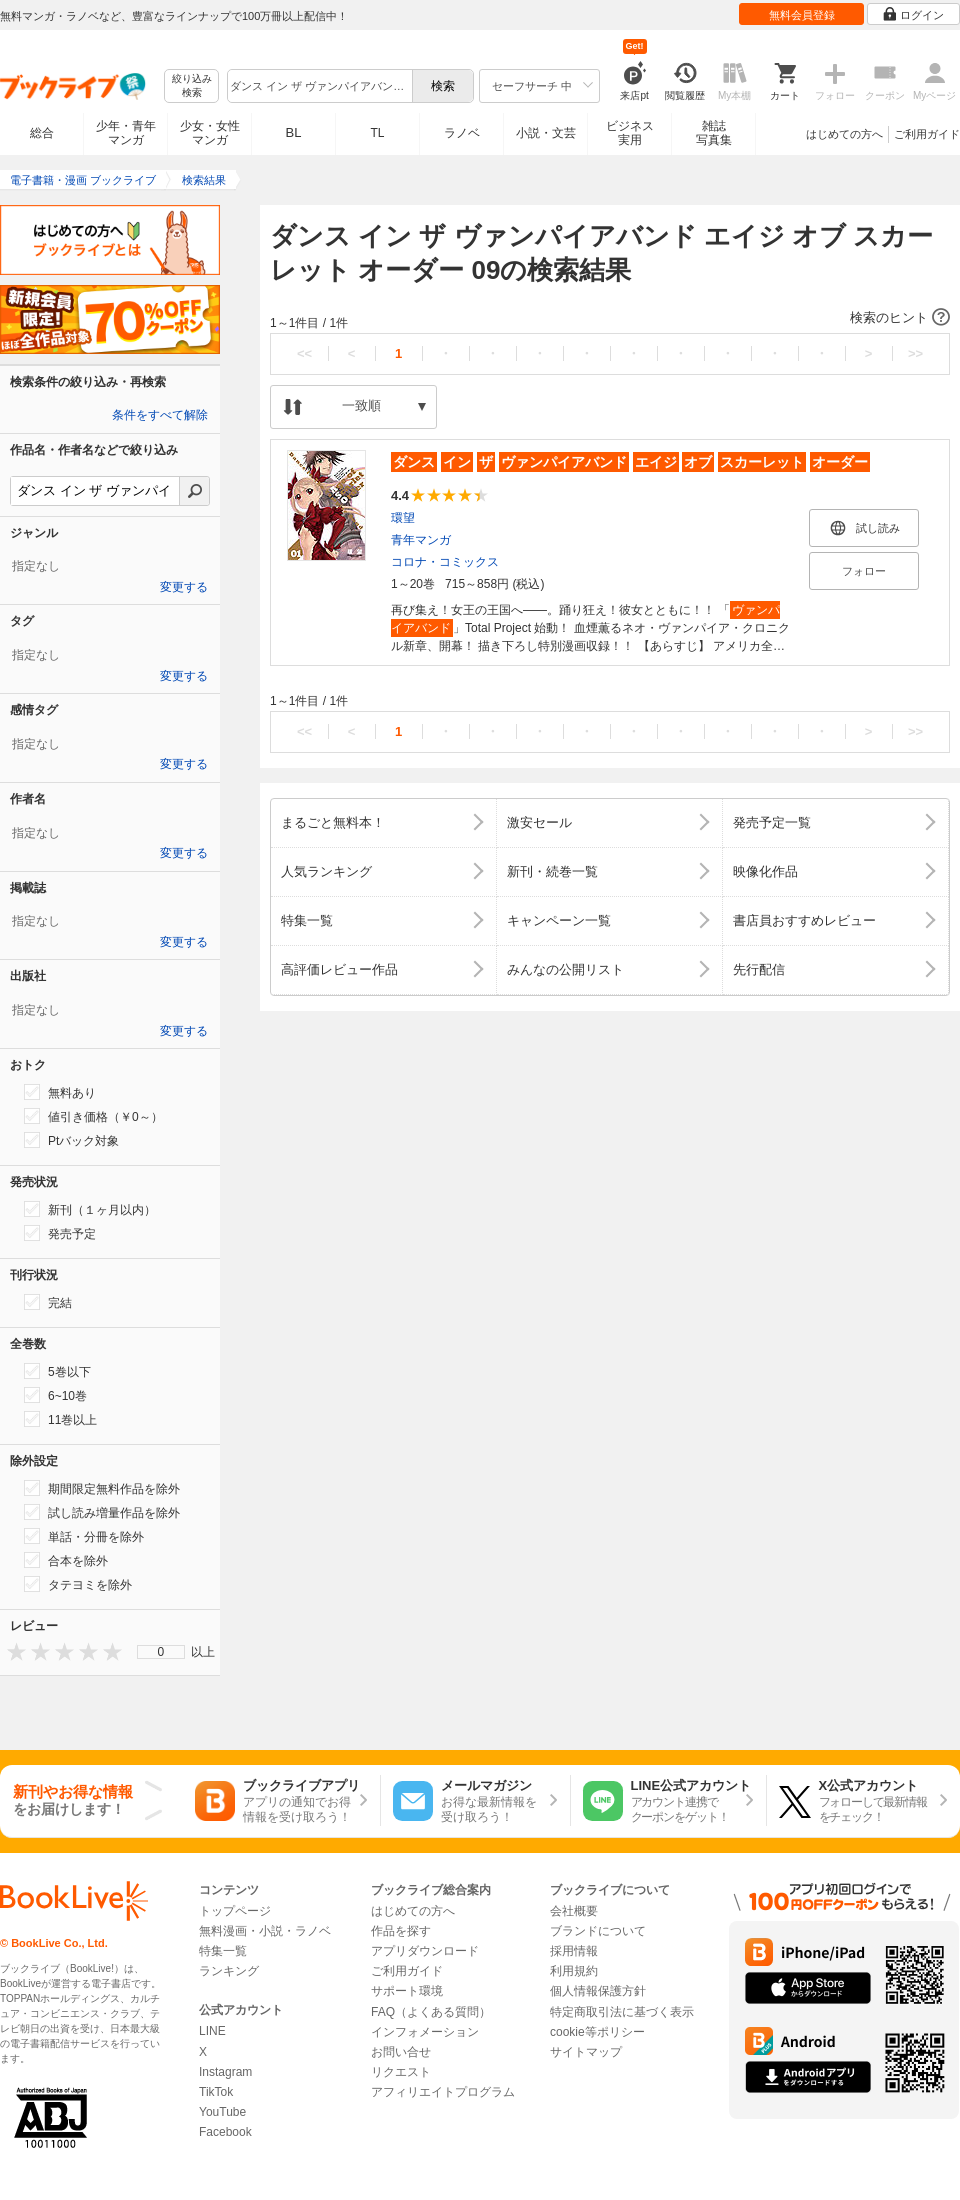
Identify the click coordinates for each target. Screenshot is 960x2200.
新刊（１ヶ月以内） (90, 1209)
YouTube (222, 2112)
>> (915, 353)
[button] (610, 318)
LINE (212, 2031)
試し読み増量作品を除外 (102, 1512)
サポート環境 (407, 1991)
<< (304, 353)
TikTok (216, 2092)
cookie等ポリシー (597, 2032)
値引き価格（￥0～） (93, 1116)
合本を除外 (66, 1560)
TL (377, 133)
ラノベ (462, 133)
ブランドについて (598, 1931)
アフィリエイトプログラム (443, 2092)
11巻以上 (60, 1419)
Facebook (225, 2132)
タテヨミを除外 (78, 1584)
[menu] (161, 1652)
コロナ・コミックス (445, 562)
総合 (42, 133)
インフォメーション (425, 2032)
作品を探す (401, 1931)
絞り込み (192, 86)
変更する (184, 587)
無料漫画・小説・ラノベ (265, 1931)
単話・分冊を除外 (84, 1536)
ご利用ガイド (927, 134)
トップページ (235, 1911)
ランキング (229, 1971)
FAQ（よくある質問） (431, 2012)
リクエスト (401, 2072)
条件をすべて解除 (160, 415)
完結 (48, 1302)
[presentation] (12, 1651)
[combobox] (319, 86)
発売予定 (60, 1233)
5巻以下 (57, 1371)
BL (294, 132)
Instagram (225, 2072)
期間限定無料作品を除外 (102, 1488)
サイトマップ (586, 2052)
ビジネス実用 (630, 133)
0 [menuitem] (161, 1652)
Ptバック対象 (71, 1140)
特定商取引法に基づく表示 (622, 2012)
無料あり (60, 1092)
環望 (403, 518)
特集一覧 (223, 1951)
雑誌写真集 (714, 133)
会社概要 (574, 1911)
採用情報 (574, 1951)
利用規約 (574, 1971)
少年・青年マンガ (126, 133)
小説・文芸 (546, 133)
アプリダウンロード (425, 1951)
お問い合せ (401, 2052)
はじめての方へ (844, 134)
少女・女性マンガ (210, 133)
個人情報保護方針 (598, 1991)
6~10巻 (55, 1395)
